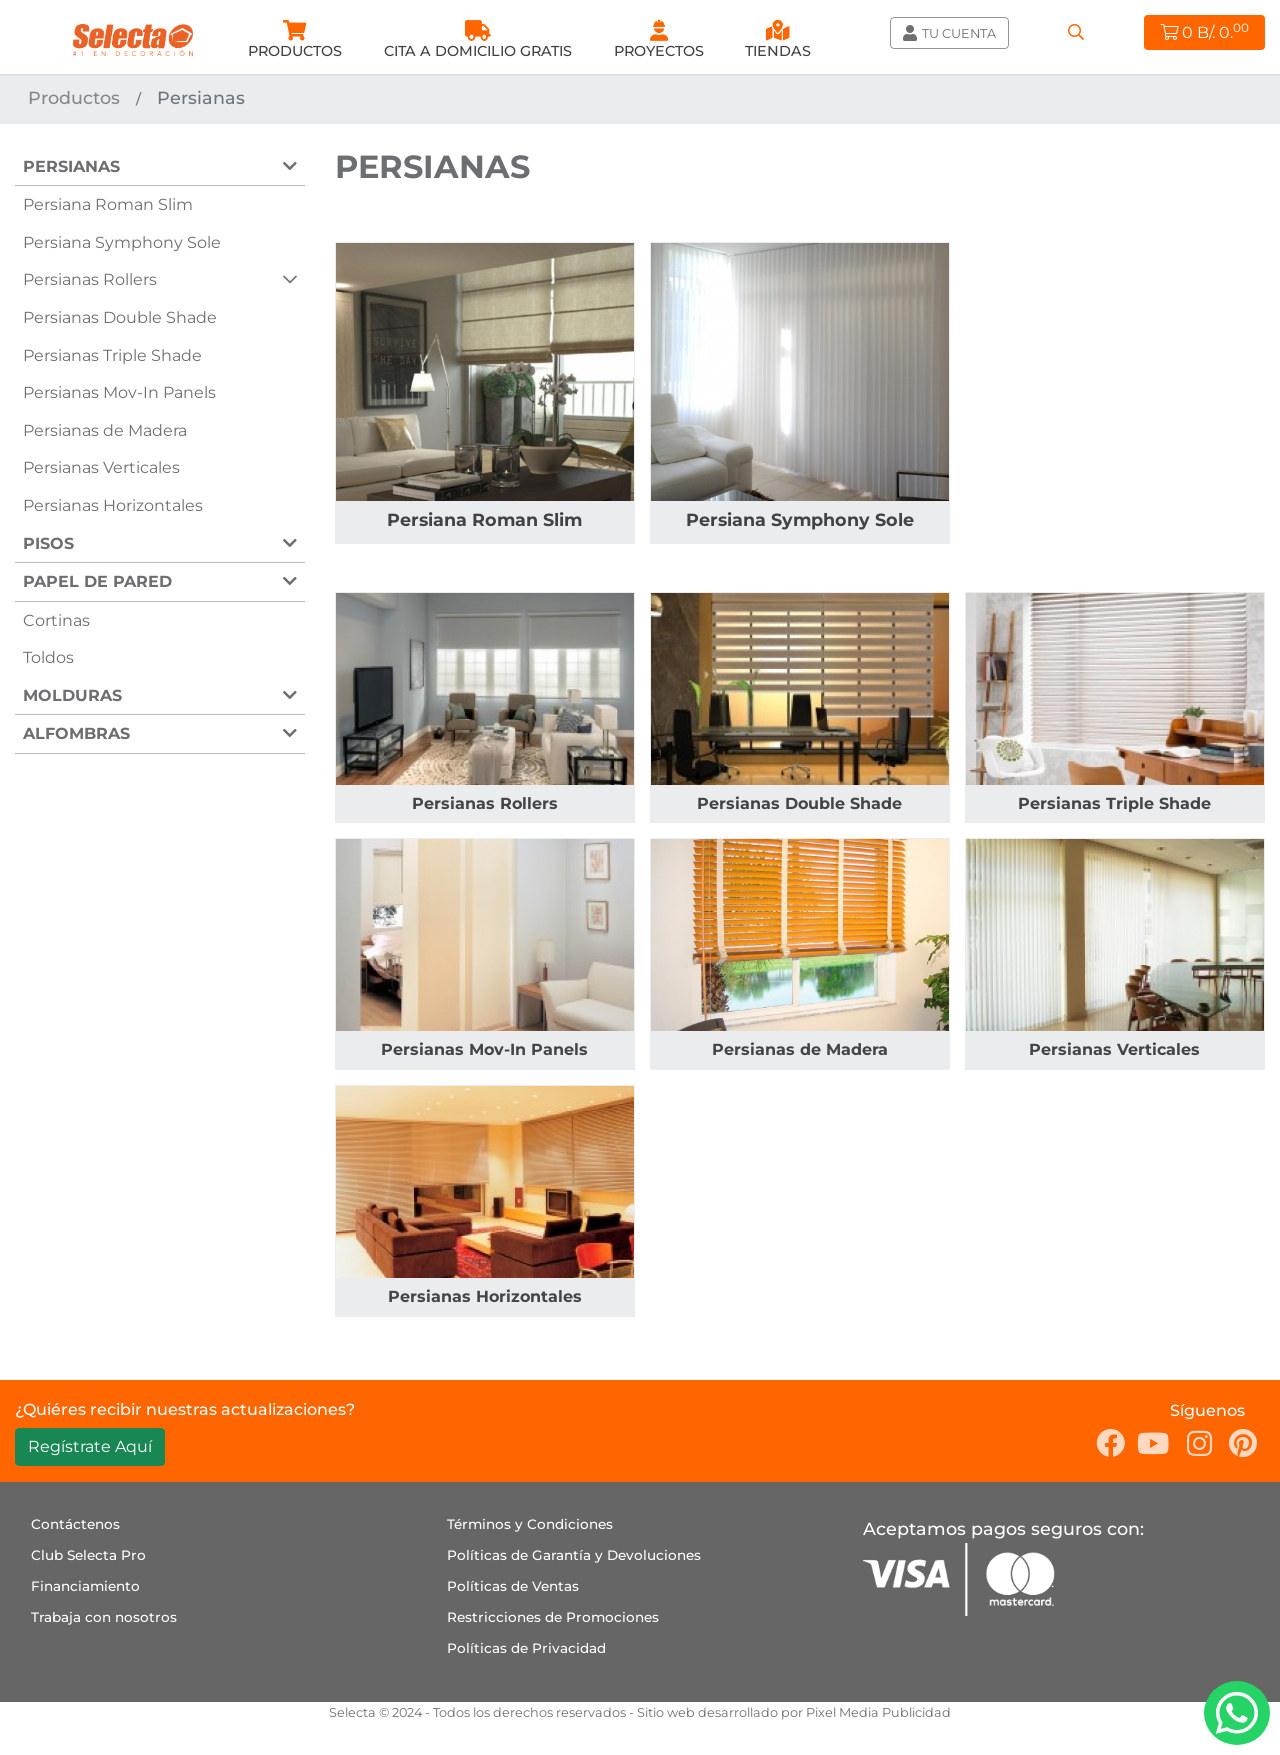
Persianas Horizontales (113, 505)
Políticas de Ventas (513, 1586)
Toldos (48, 657)
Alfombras (76, 733)
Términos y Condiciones (530, 1524)
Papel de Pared (97, 581)
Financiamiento (85, 1586)
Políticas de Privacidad (526, 1648)
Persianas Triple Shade (112, 355)
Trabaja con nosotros (104, 1617)
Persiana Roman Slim (108, 204)
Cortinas (56, 620)
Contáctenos (75, 1524)
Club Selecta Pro (88, 1555)
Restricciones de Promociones (553, 1617)
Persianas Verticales (101, 467)
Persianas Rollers (90, 279)
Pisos (48, 543)
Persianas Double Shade (120, 317)
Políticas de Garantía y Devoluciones (574, 1555)
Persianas (71, 166)
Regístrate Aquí (90, 1446)
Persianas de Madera (105, 430)
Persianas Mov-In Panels (119, 392)
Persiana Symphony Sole (122, 242)
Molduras (72, 695)
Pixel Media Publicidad (878, 1712)
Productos (74, 97)
